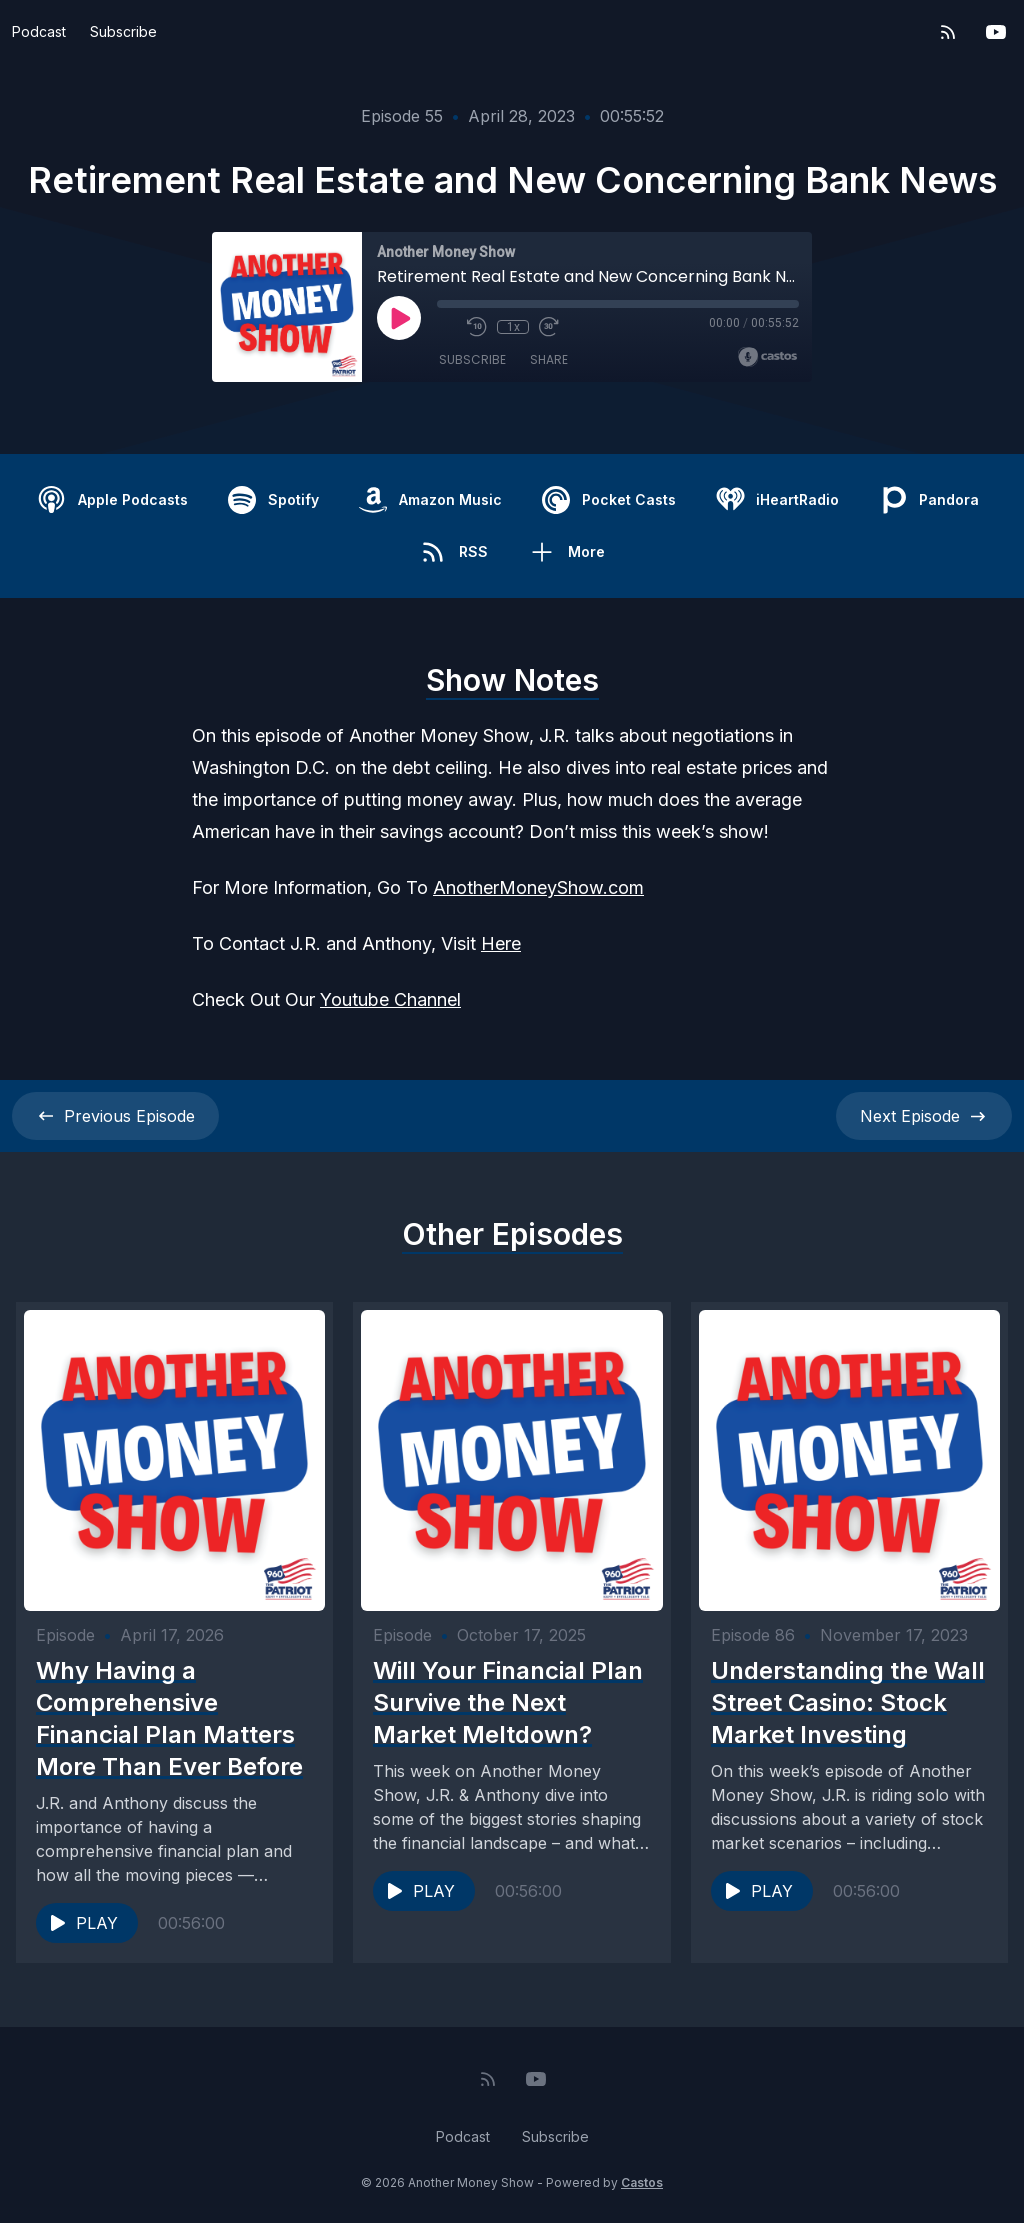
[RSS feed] (948, 32)
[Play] (399, 318)
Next (924, 1116)
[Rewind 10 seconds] (477, 327)
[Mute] (447, 327)
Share (549, 359)
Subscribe (123, 31)
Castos (642, 2182)
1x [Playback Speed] (513, 327)
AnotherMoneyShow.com (538, 887)
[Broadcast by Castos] (767, 357)
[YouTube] (996, 32)
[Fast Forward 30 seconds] (549, 327)
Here (501, 943)
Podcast (39, 31)
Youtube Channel (390, 999)
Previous (115, 1116)
